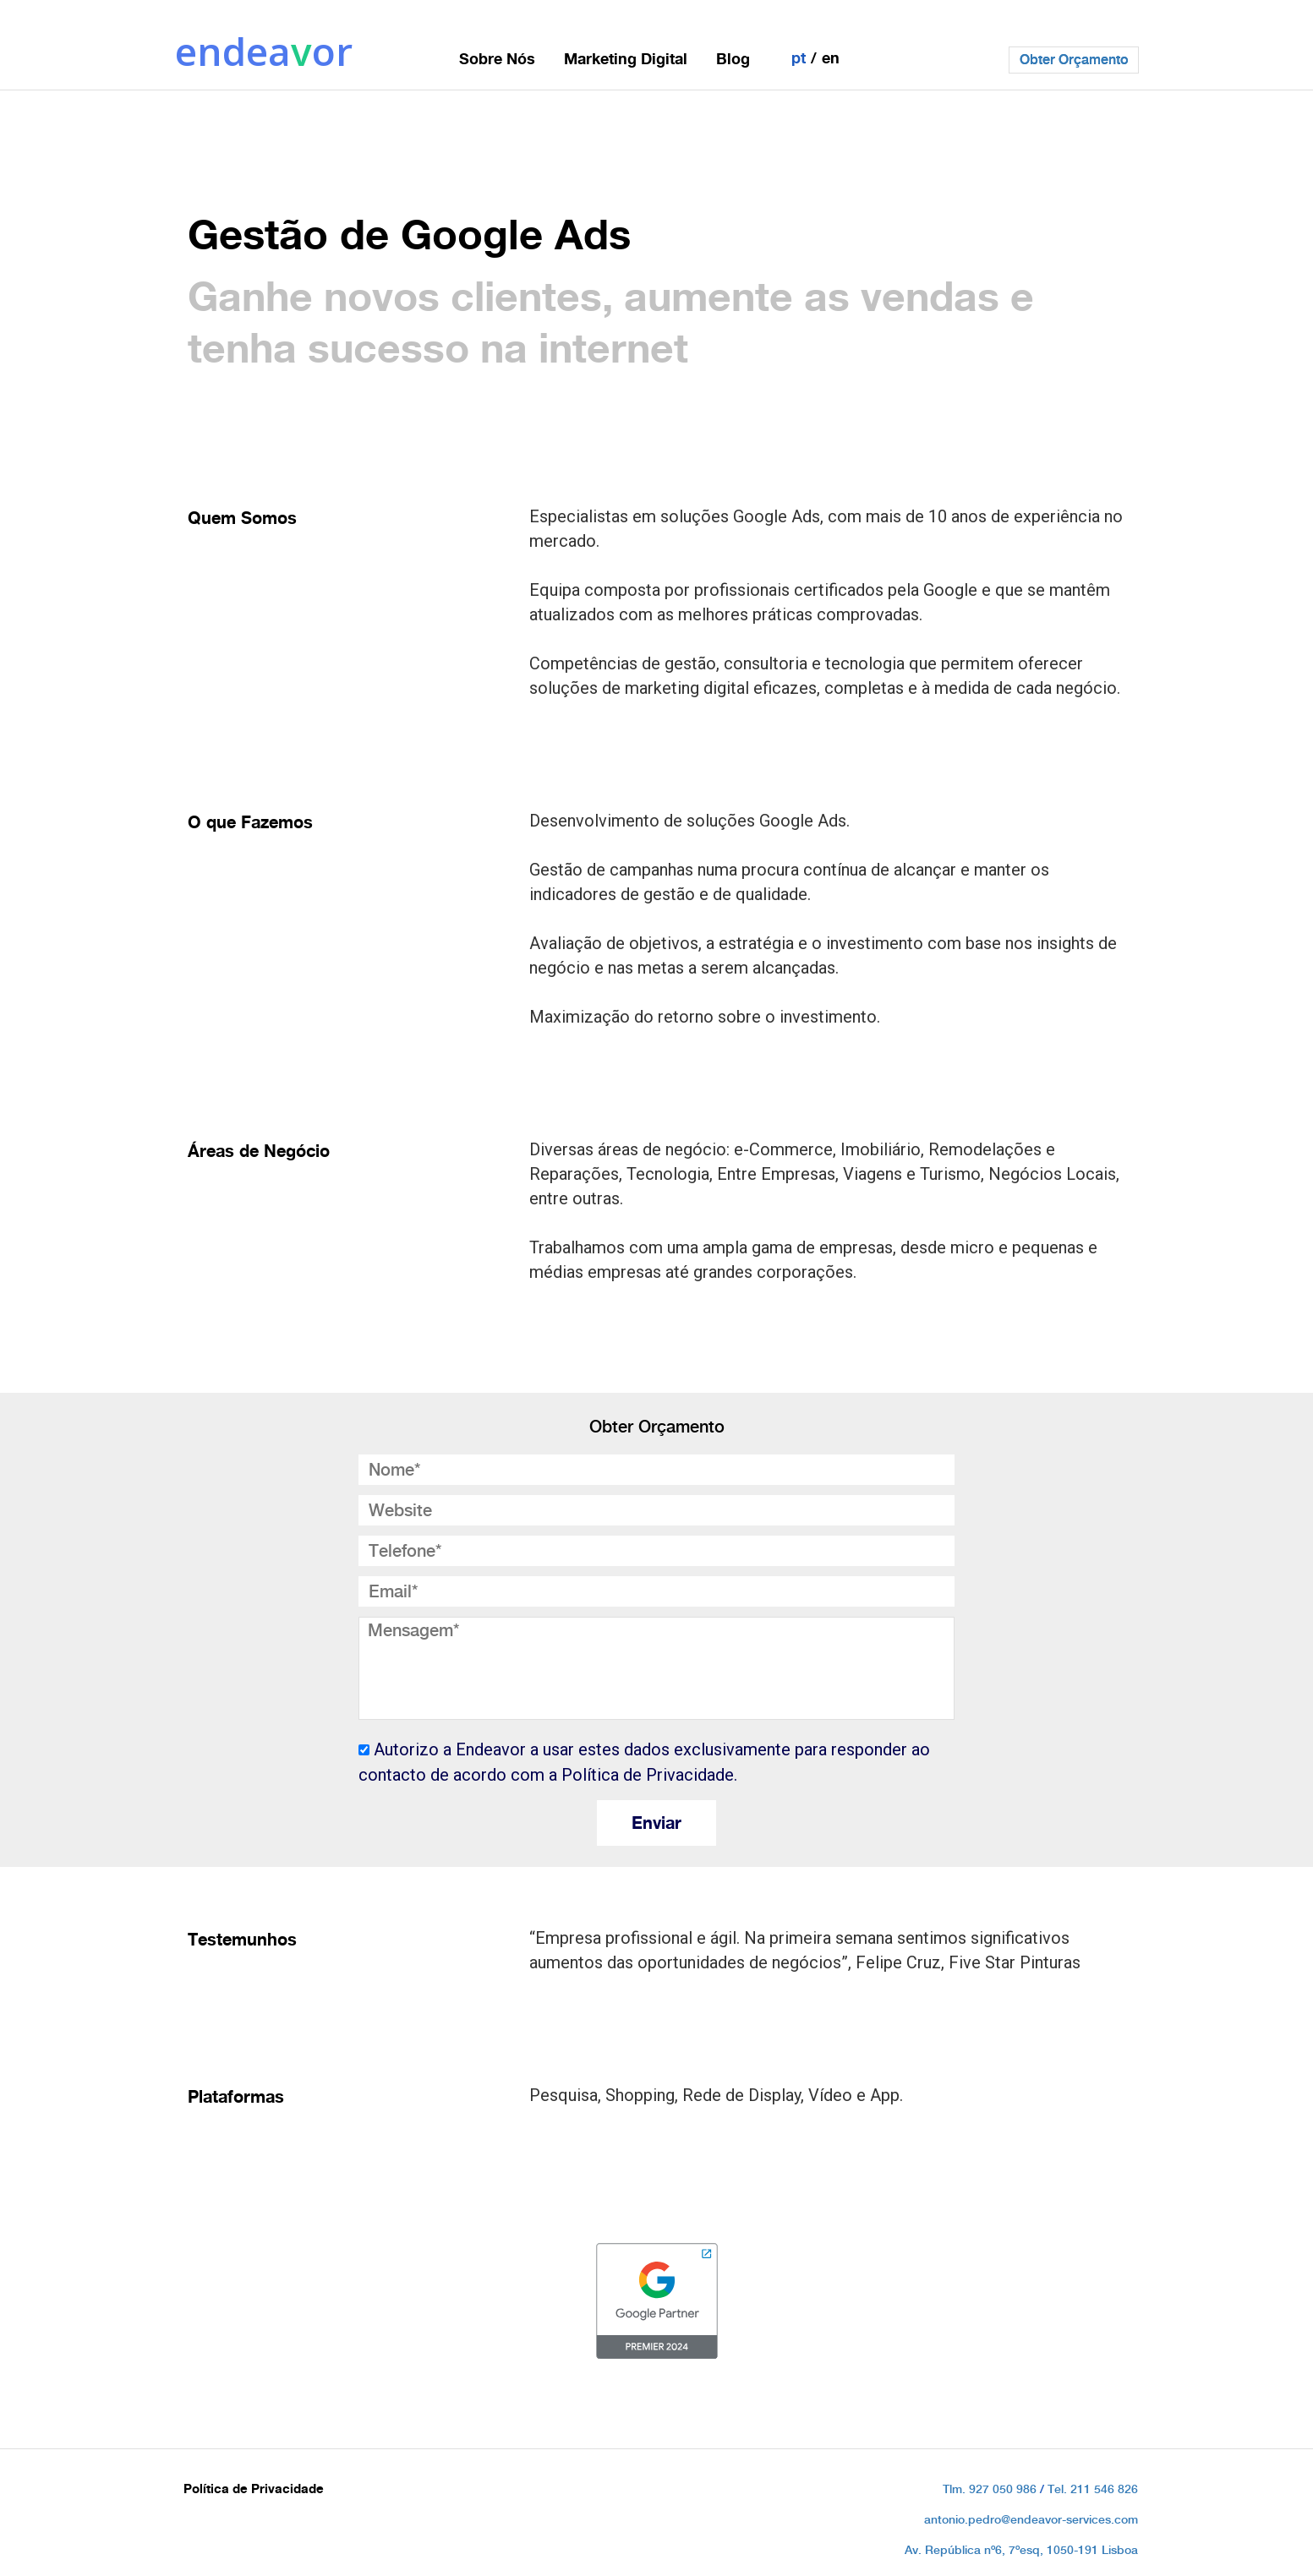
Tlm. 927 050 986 (990, 2489)
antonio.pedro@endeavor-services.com (1031, 2519)
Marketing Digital (625, 58)
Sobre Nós (497, 58)
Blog (733, 58)
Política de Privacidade (253, 2488)
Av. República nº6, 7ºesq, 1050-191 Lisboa (1021, 2550)
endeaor (264, 51)
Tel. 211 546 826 (1093, 2489)
